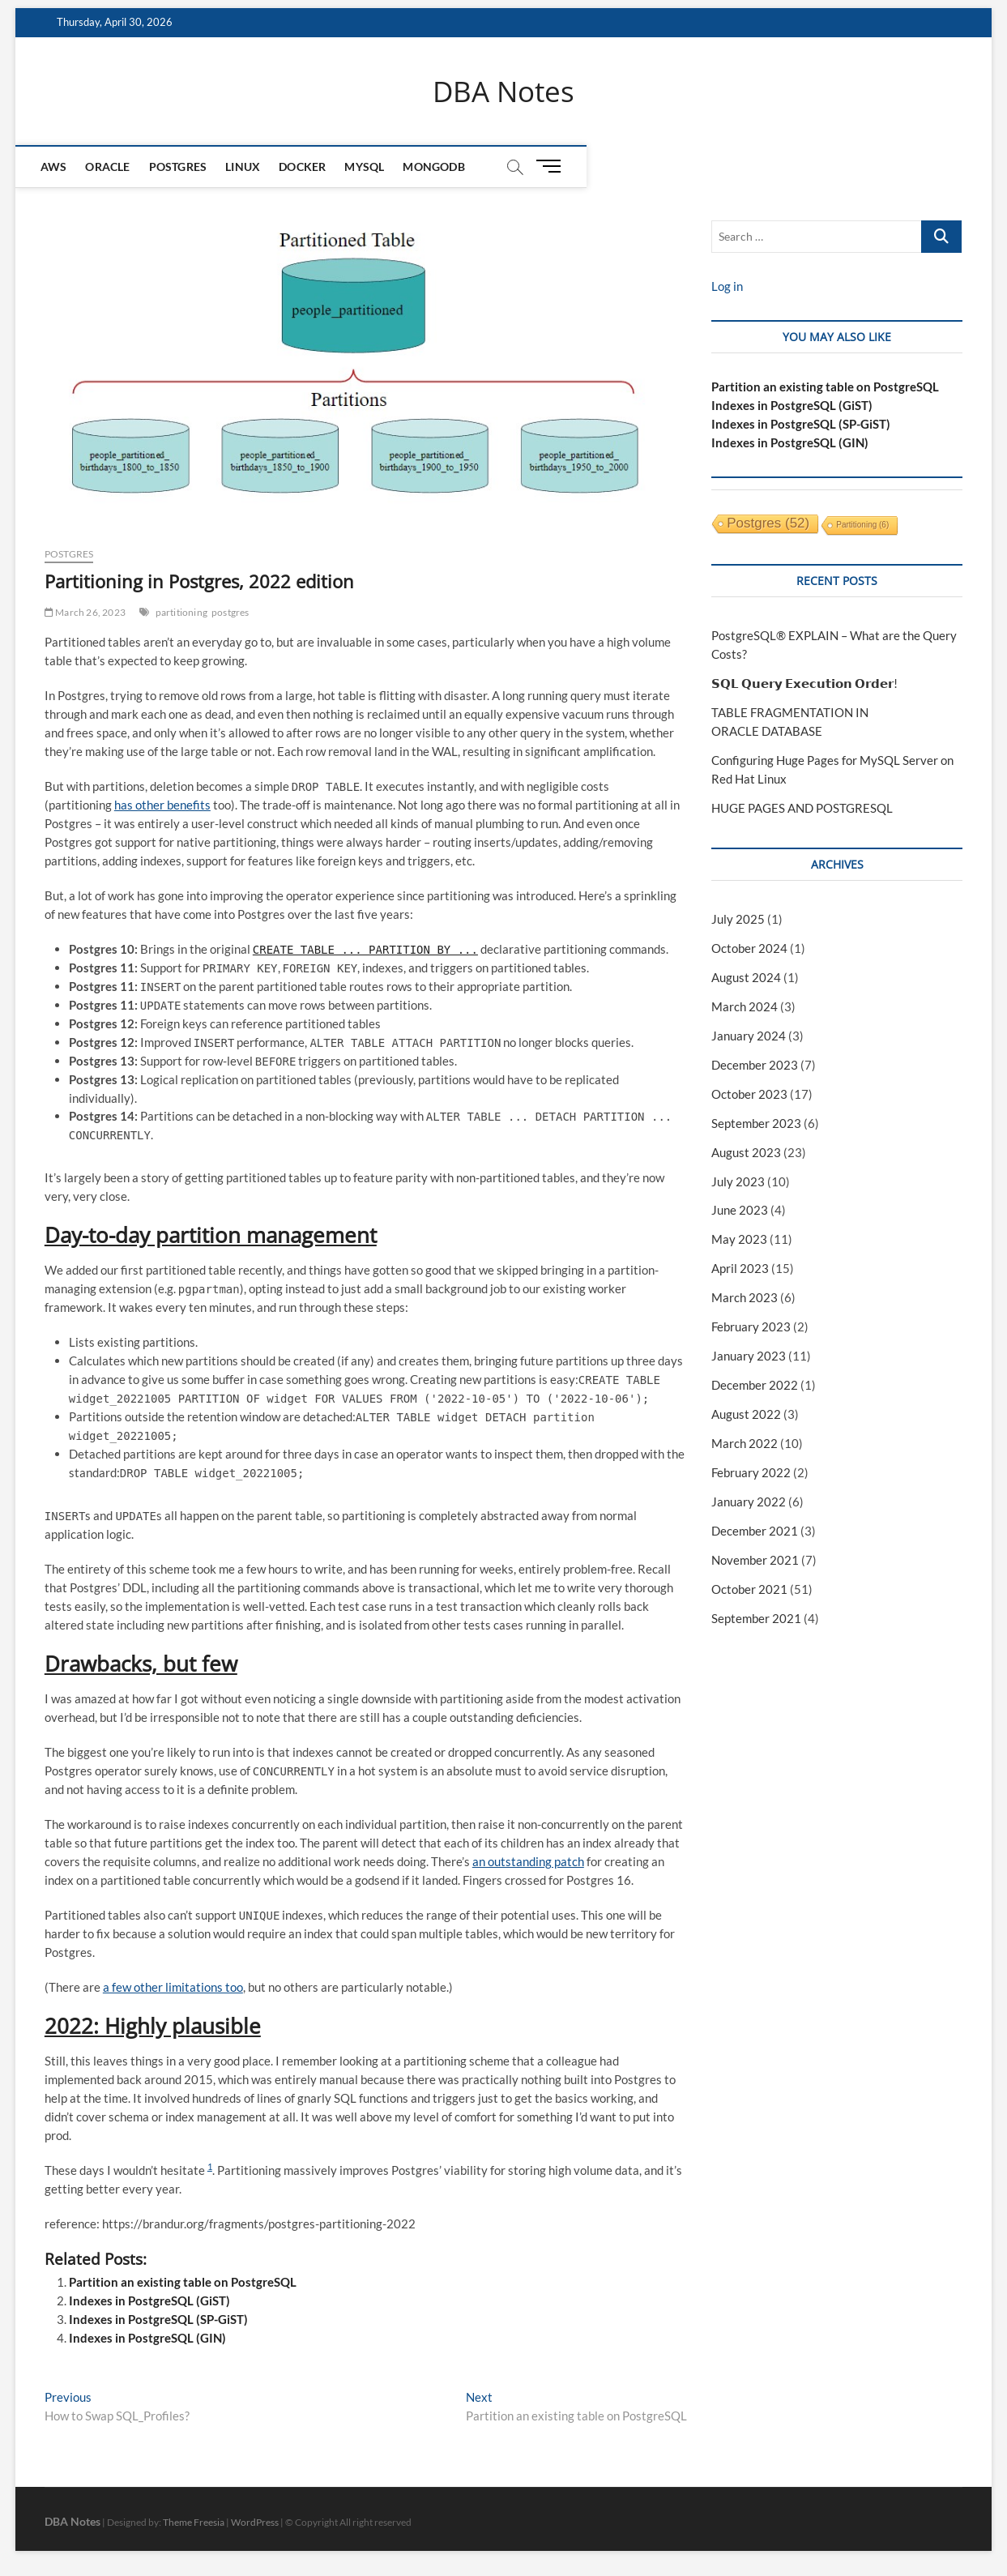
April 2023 (740, 1269)
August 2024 (746, 978)
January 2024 (748, 1036)
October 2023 (749, 1094)
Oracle (119, 167)
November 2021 (755, 1560)
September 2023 (756, 1124)
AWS (66, 167)
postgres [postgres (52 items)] (768, 524)
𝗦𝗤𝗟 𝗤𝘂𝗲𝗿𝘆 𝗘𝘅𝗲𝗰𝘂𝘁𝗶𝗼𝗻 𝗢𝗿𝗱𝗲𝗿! (804, 684)
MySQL (376, 167)
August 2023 (746, 1153)
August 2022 (746, 1415)
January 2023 (748, 1356)
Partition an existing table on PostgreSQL (183, 2282)
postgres (230, 613)
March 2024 (744, 1007)
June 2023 (739, 1211)
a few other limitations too (173, 1987)
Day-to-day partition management (211, 1235)
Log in (727, 287)
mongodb (445, 167)
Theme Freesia (193, 2523)
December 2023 (754, 1065)
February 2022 (751, 1473)
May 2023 (739, 1239)
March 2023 (744, 1298)
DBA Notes (503, 91)
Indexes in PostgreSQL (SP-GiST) (158, 2320)
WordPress (255, 2523)
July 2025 (738, 919)
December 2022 (754, 1385)
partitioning (181, 613)
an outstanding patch (528, 1862)
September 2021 (756, 1619)
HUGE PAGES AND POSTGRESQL (802, 808)
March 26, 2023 (85, 613)
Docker (314, 167)
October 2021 (749, 1590)
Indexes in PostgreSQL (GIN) (147, 2338)
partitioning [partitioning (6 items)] (862, 525)
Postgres (190, 167)
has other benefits (162, 805)
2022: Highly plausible (153, 2026)
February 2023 (751, 1327)
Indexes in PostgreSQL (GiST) (149, 2301)
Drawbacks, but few (141, 1664)
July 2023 (738, 1182)
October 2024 (749, 949)
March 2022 (744, 1444)
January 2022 (748, 1502)
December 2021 (754, 1531)
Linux (254, 167)
